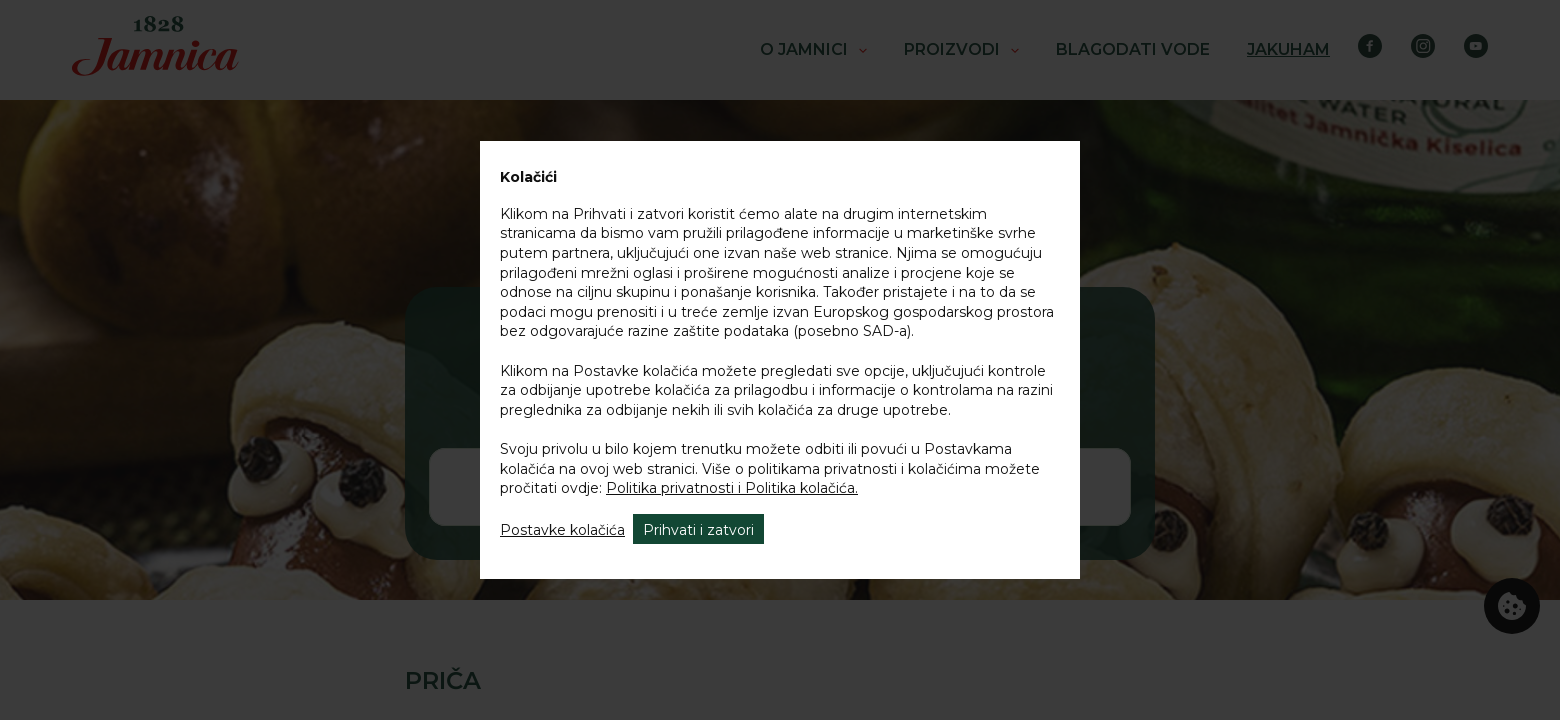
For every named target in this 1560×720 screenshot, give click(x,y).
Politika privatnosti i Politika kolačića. (732, 488)
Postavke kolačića (562, 530)
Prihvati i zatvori (698, 530)
